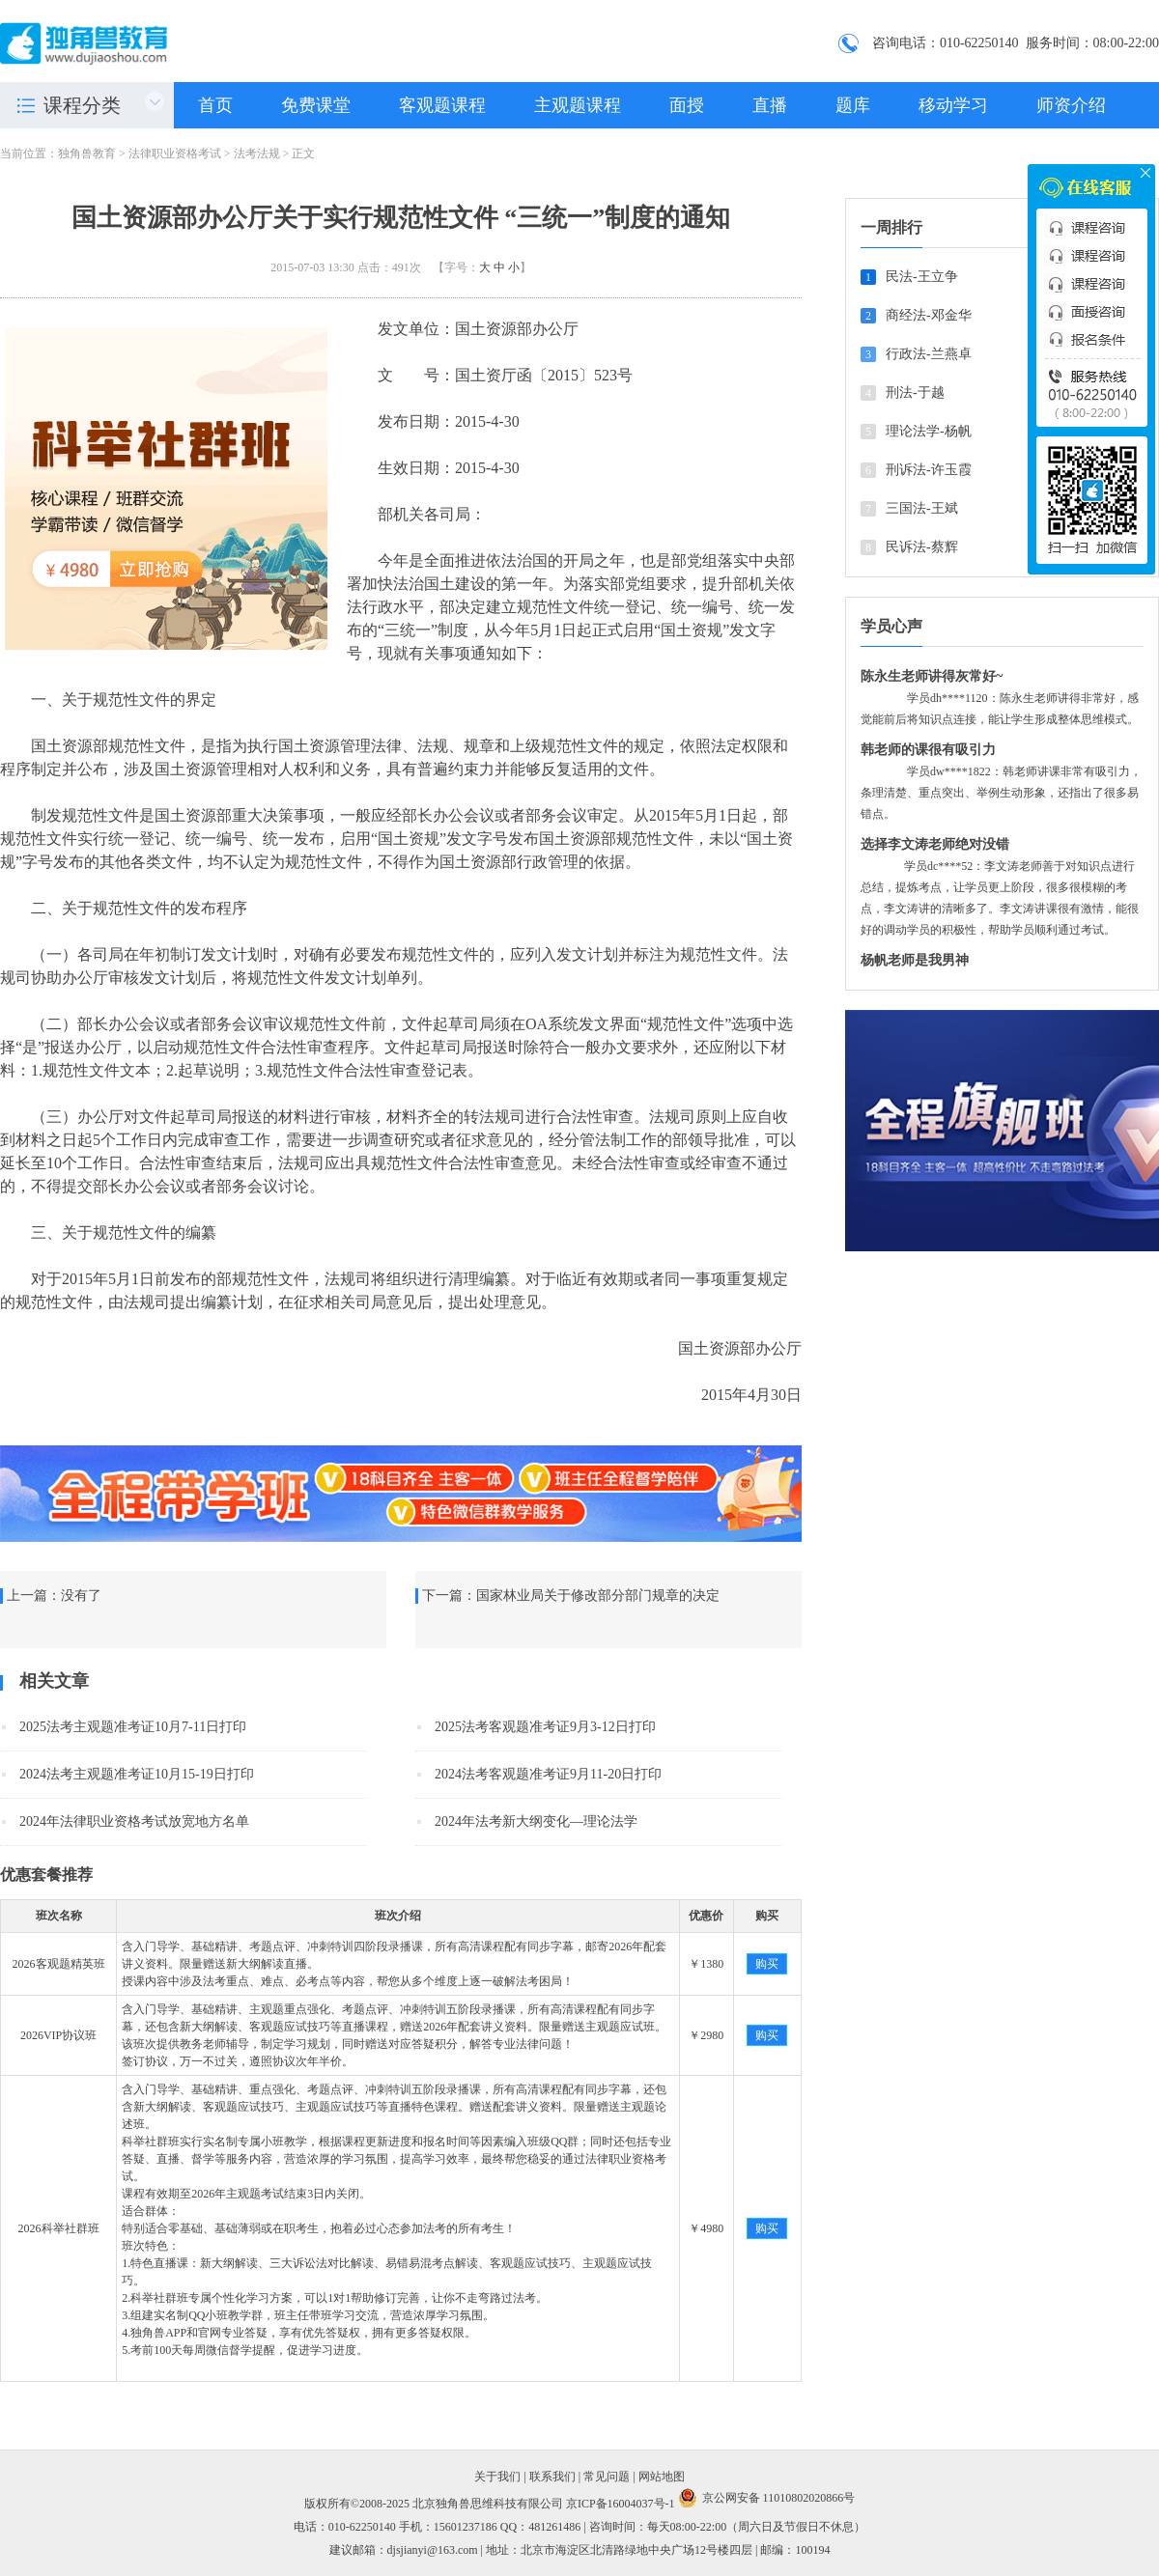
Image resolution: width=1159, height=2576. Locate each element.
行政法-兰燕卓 (929, 354)
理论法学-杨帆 (929, 431)
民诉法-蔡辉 (922, 547)
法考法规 (257, 153)
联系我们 (552, 2476)
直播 (769, 105)
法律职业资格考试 (174, 153)
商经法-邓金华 (929, 315)
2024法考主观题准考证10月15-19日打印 (136, 1774)
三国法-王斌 (922, 508)
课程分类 (82, 105)
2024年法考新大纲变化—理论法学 (536, 1821)
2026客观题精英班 (59, 1964)
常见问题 (606, 2476)
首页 (215, 105)
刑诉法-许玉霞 (929, 469)
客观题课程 (442, 105)
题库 (852, 105)
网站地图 (661, 2476)
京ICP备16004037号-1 (620, 2503)
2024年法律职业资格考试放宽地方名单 (134, 1821)
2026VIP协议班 (58, 2035)
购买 (766, 1964)
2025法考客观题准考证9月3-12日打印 (545, 1727)
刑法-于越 (915, 392)
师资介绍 (1071, 105)
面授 (686, 105)
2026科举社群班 (58, 2228)
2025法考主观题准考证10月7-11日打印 (132, 1727)
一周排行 (891, 227)
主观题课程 (577, 105)
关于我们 (497, 2476)
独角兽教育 (87, 153)
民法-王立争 (922, 276)
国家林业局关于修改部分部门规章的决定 (598, 1595)
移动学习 (953, 105)
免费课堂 (316, 105)
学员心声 (891, 626)
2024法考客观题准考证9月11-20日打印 (548, 1774)
